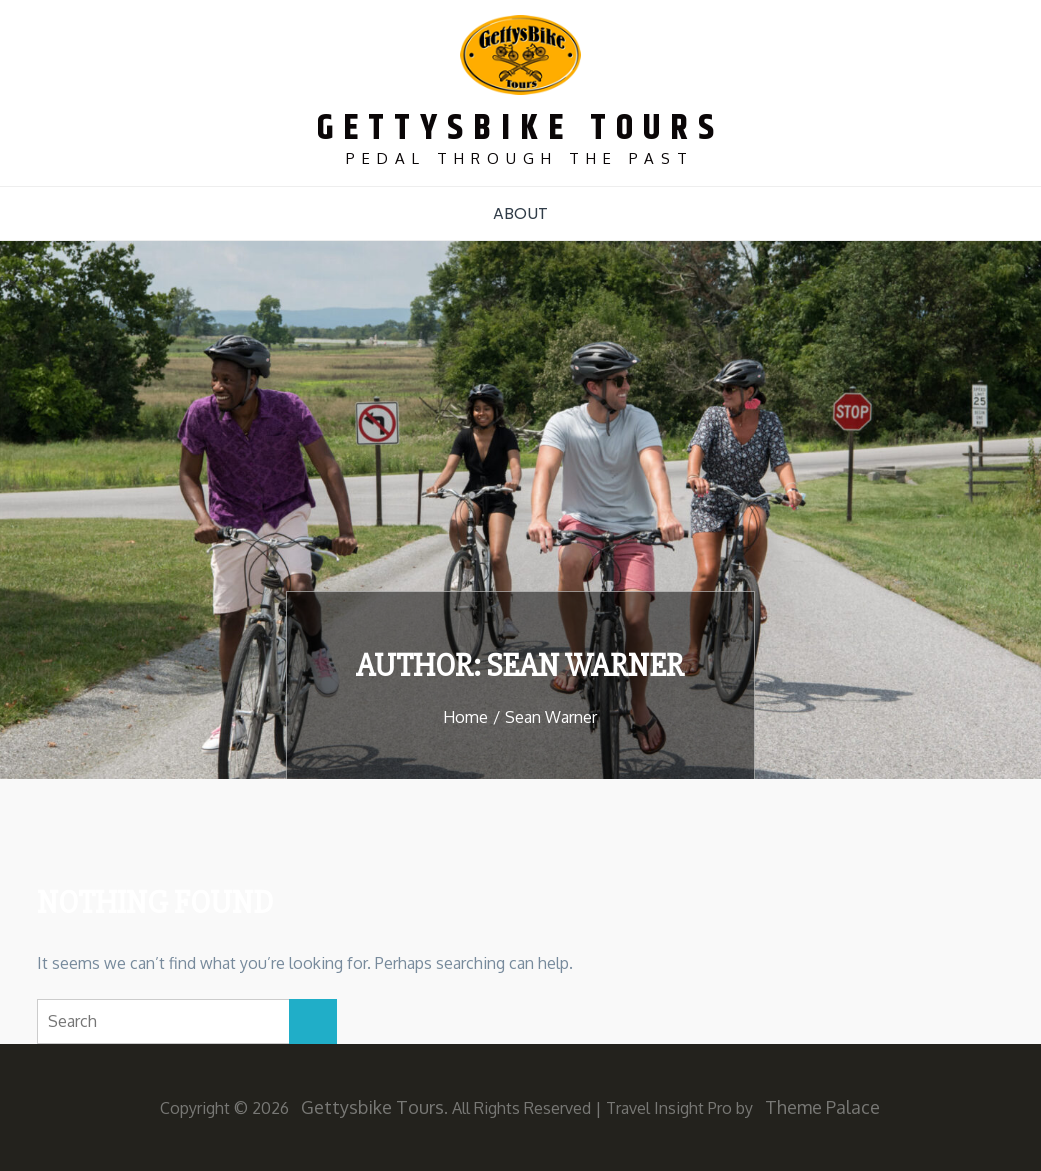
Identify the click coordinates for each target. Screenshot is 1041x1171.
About (520, 213)
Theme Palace (822, 1107)
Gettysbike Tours (520, 128)
